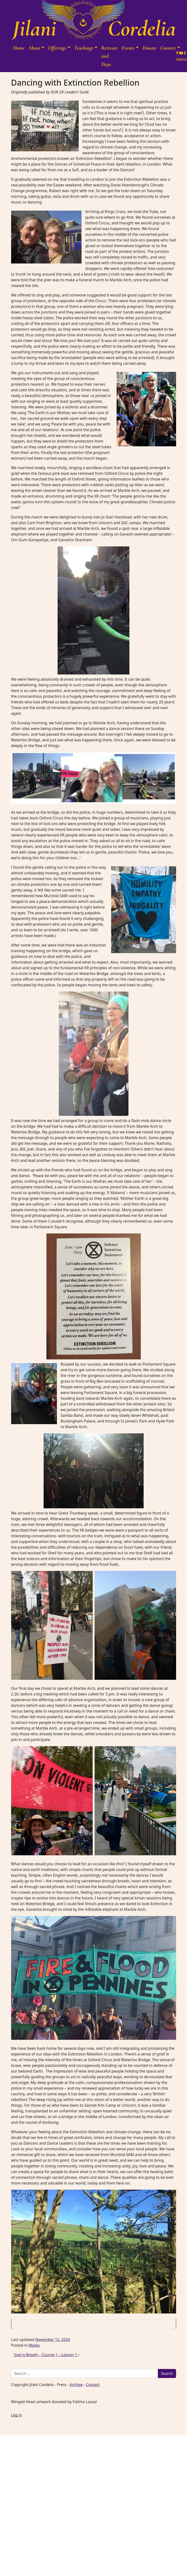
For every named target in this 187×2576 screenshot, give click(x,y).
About (34, 48)
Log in (16, 2415)
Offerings (57, 48)
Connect (168, 48)
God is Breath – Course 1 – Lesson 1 (46, 2354)
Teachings (83, 48)
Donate (149, 48)
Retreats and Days (109, 56)
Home (18, 48)
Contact (93, 2384)
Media (34, 2345)
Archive (76, 2384)
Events (127, 48)
